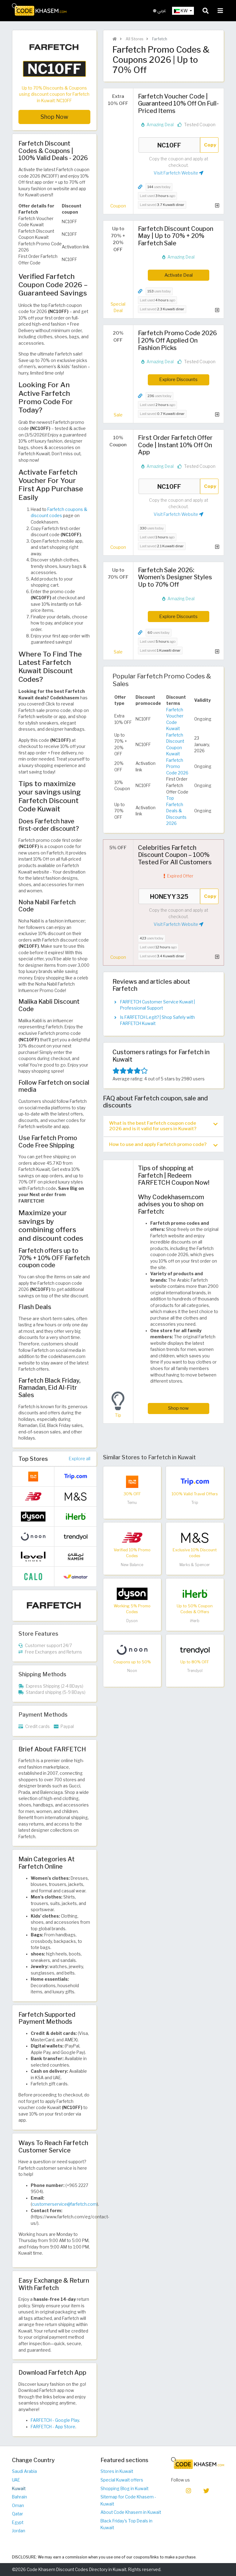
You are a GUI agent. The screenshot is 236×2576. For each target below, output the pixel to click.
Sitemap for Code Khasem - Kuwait (128, 2500)
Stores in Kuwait (116, 2471)
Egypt (17, 2522)
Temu (132, 1502)
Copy (210, 145)
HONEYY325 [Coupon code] (169, 896)
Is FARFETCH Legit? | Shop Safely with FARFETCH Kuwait (157, 1020)
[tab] (163, 1126)
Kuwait (19, 2488)
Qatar (17, 2513)
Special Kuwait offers (121, 2480)
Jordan (18, 2530)
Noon (132, 1670)
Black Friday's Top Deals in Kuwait (126, 2524)
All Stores (134, 39)
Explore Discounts (178, 379)
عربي (159, 10)
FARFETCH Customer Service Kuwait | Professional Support (157, 1005)
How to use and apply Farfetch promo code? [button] (163, 1144)
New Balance (132, 1564)
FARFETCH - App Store (53, 2426)
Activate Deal (178, 275)
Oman (18, 2505)
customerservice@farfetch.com (64, 2204)
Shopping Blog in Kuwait (124, 2488)
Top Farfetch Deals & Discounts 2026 (176, 811)
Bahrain (19, 2496)
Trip (194, 1502)
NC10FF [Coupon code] (169, 145)
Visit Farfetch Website (178, 173)
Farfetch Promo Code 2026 (177, 766)
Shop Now (54, 116)
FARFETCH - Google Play (55, 2420)
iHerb (194, 1620)
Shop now (178, 1408)
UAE (16, 2480)
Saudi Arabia (24, 2471)
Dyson (132, 1620)
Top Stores (33, 1458)
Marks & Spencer (194, 1564)
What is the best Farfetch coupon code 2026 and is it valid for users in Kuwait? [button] (163, 1125)
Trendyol (195, 1670)
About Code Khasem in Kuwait (130, 2512)
